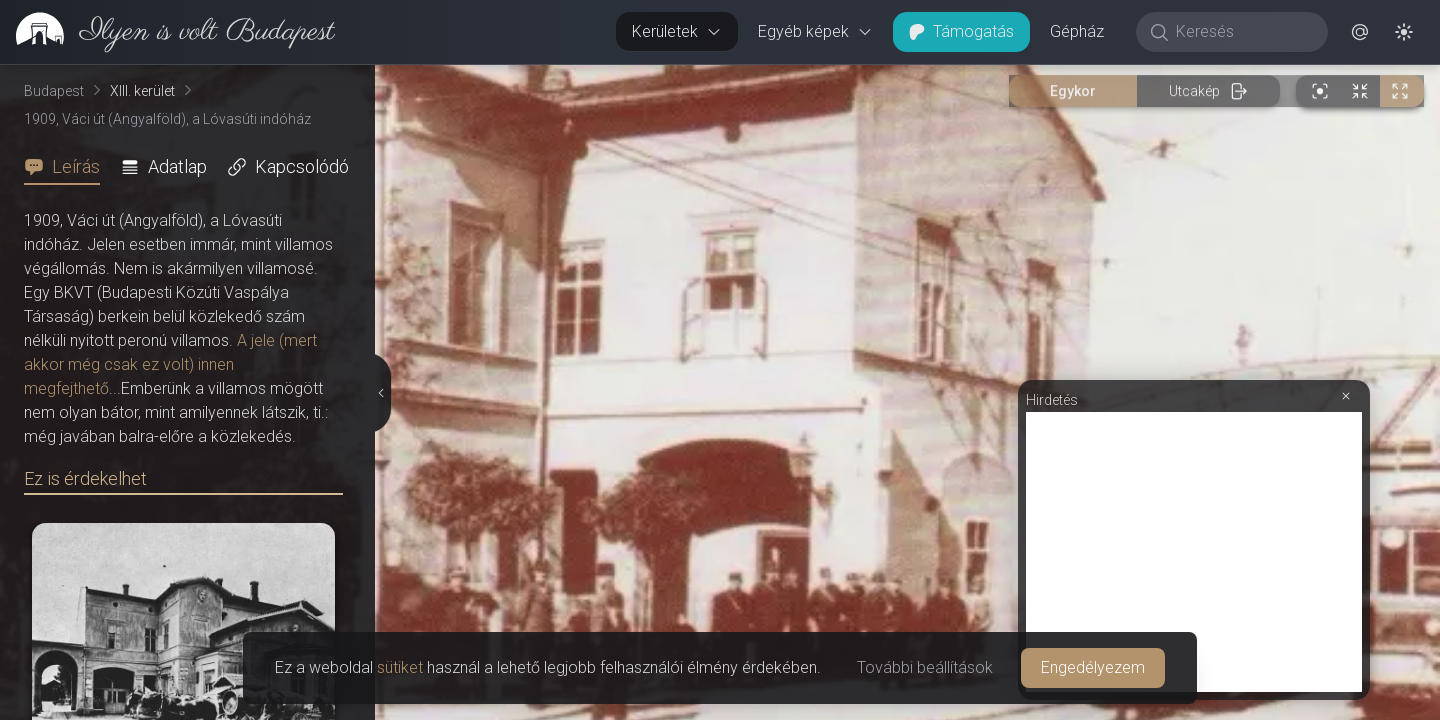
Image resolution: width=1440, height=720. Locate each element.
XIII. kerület (142, 91)
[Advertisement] (1194, 552)
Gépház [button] (1077, 31)
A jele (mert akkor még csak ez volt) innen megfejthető (170, 364)
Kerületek (677, 31)
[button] (1360, 32)
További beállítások (925, 667)
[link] (167, 32)
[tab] (68, 167)
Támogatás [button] (961, 31)
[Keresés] (1242, 32)
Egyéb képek (815, 31)
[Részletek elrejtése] (380, 393)
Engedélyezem (1093, 667)
